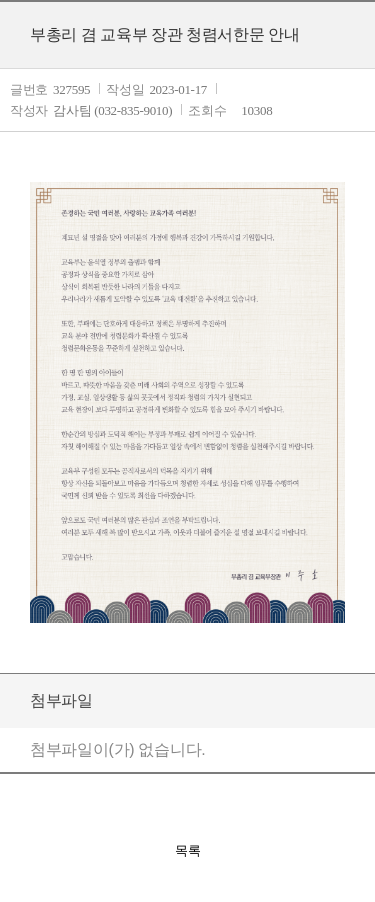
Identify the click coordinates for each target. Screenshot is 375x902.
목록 (188, 850)
